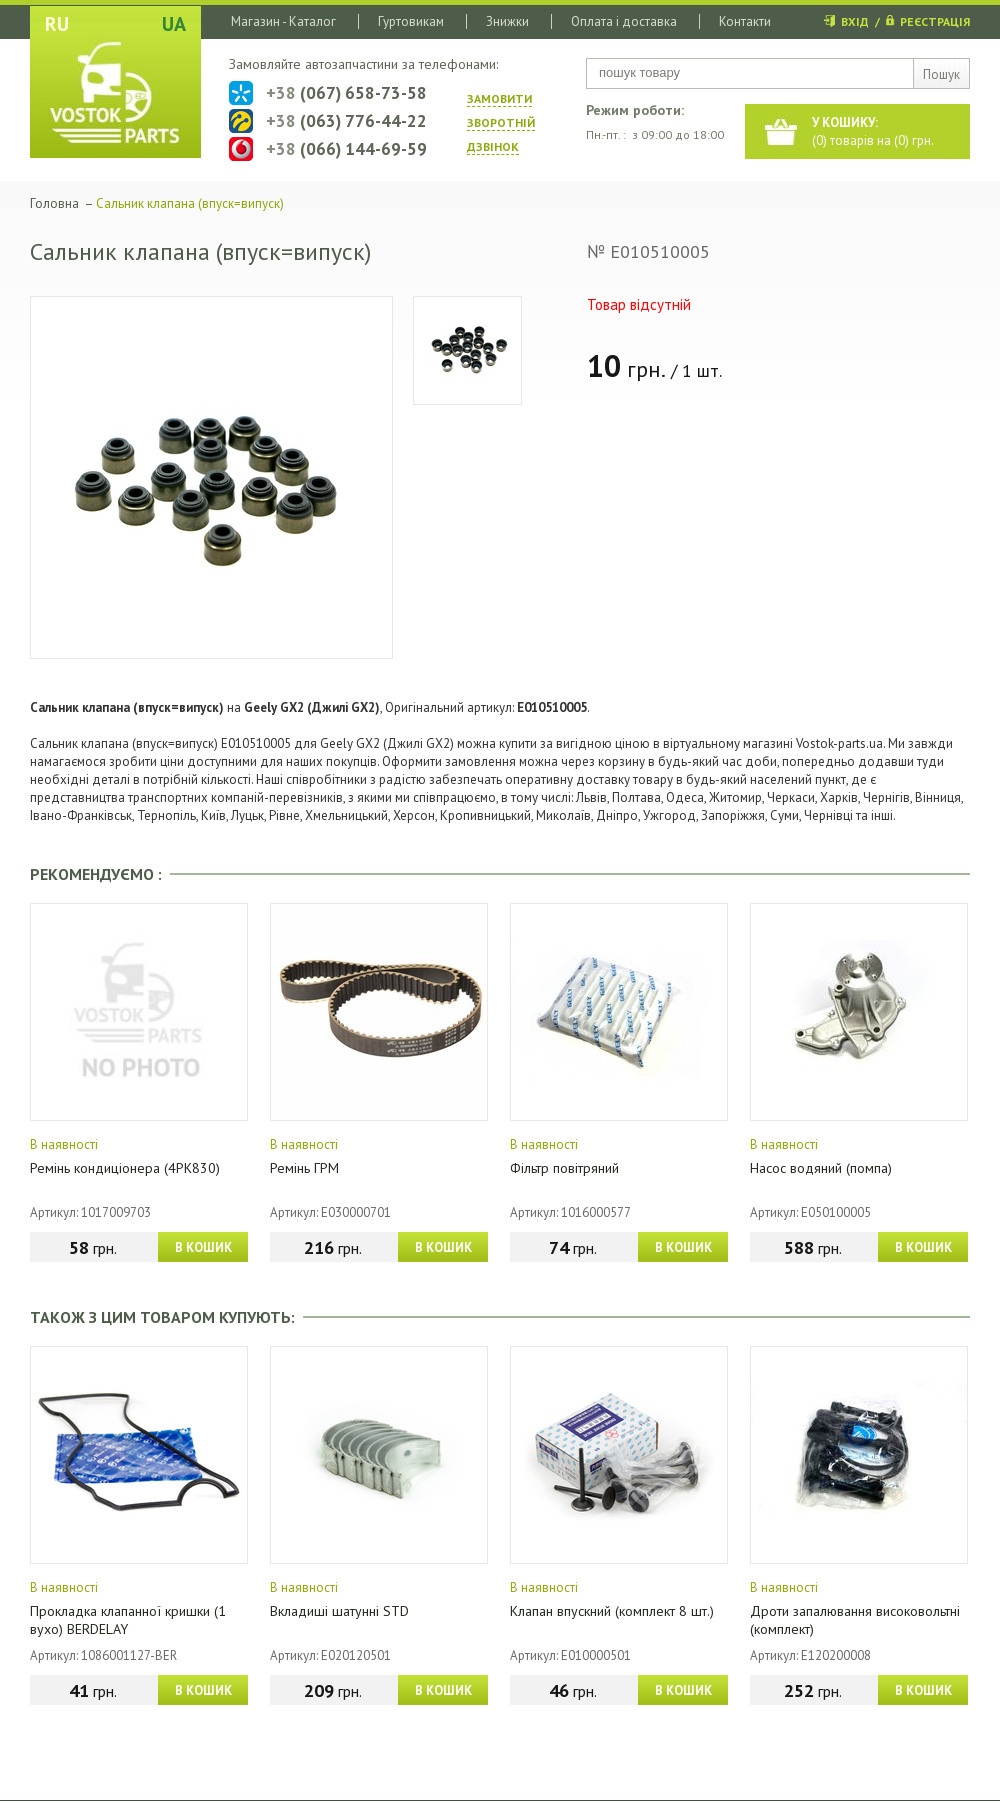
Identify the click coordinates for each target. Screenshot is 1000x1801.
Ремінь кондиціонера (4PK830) (125, 1168)
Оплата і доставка (624, 21)
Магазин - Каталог (283, 21)
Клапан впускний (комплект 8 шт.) (612, 1611)
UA (174, 24)
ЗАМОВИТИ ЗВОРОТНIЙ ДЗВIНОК (501, 122)
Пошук (941, 74)
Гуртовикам (411, 21)
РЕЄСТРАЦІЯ (935, 21)
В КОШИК (203, 1247)
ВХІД (855, 21)
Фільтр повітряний (564, 1168)
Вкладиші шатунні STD (339, 1611)
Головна (54, 203)
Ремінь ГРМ (304, 1168)
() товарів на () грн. (873, 131)
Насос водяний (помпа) (821, 1168)
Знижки (507, 21)
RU (57, 24)
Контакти (745, 21)
